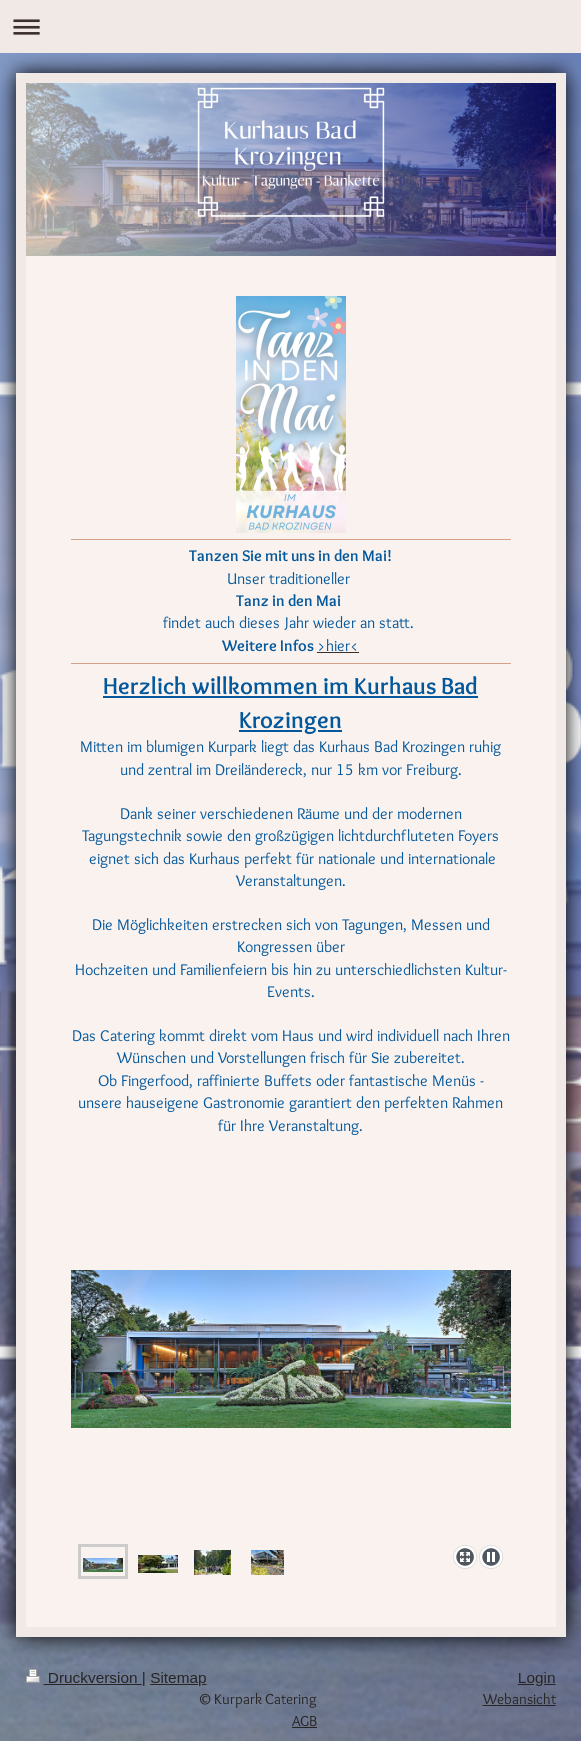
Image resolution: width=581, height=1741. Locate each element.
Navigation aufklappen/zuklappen (290, 26)
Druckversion (84, 1677)
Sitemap (178, 1677)
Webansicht (519, 1698)
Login (537, 1677)
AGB (304, 1720)
